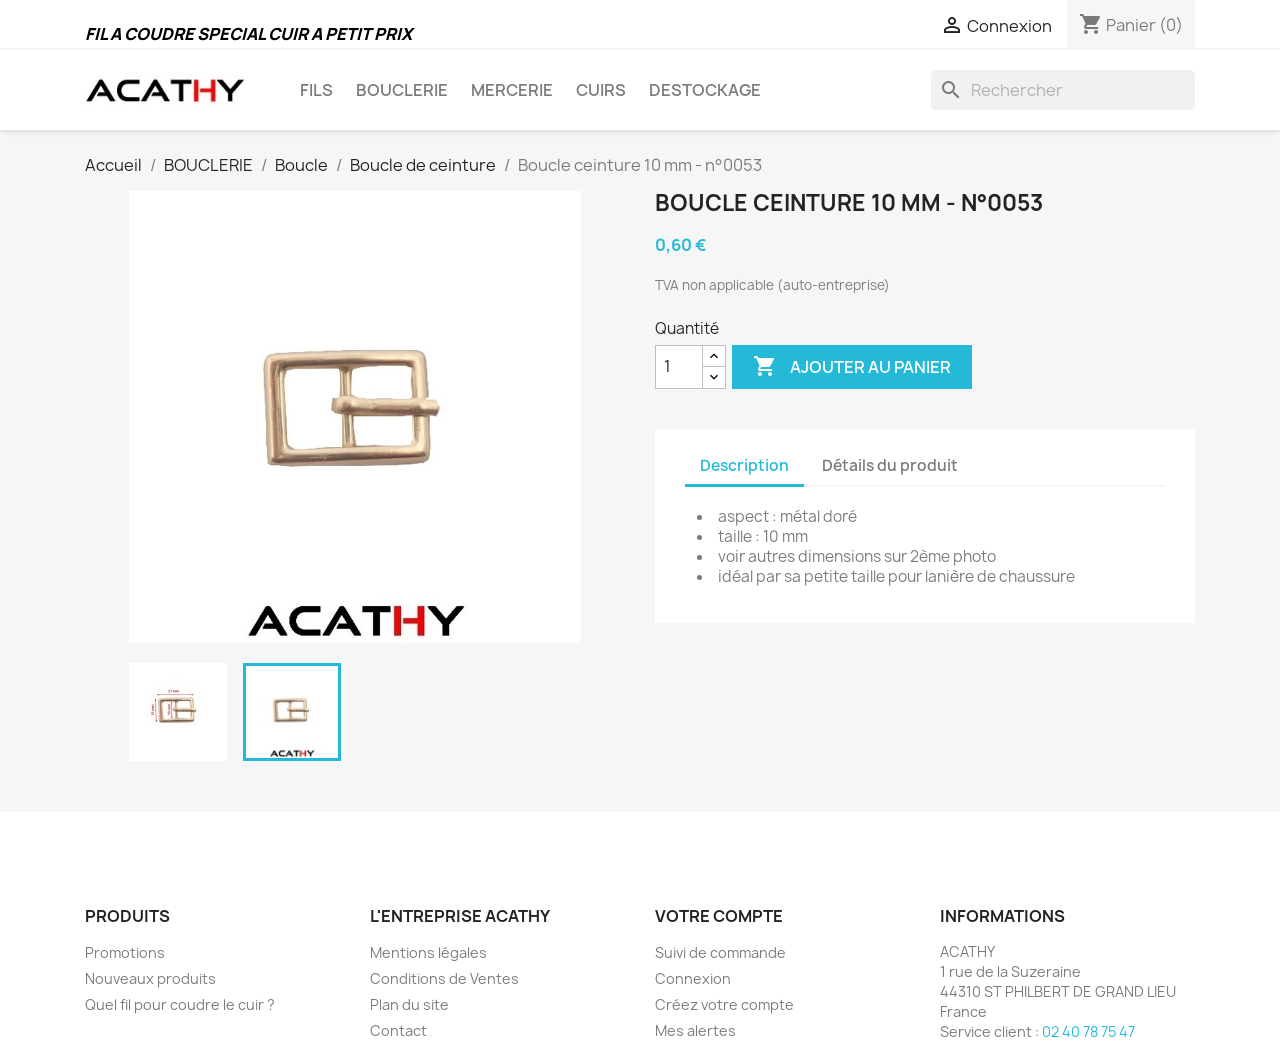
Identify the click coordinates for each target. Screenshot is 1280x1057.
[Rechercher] (1063, 90)
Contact (398, 1030)
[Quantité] (679, 367)
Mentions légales (428, 952)
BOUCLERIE (402, 90)
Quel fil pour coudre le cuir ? (180, 1004)
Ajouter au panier (852, 367)
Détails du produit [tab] (890, 465)
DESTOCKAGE (705, 90)
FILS (316, 90)
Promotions (125, 952)
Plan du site (409, 1004)
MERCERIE (512, 90)
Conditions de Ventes (444, 978)
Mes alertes (695, 1030)
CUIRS (601, 90)
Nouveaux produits (150, 978)
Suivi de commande (720, 952)
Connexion (693, 978)
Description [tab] (744, 465)
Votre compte (719, 916)
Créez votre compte (724, 1004)
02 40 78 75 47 (1088, 1031)
